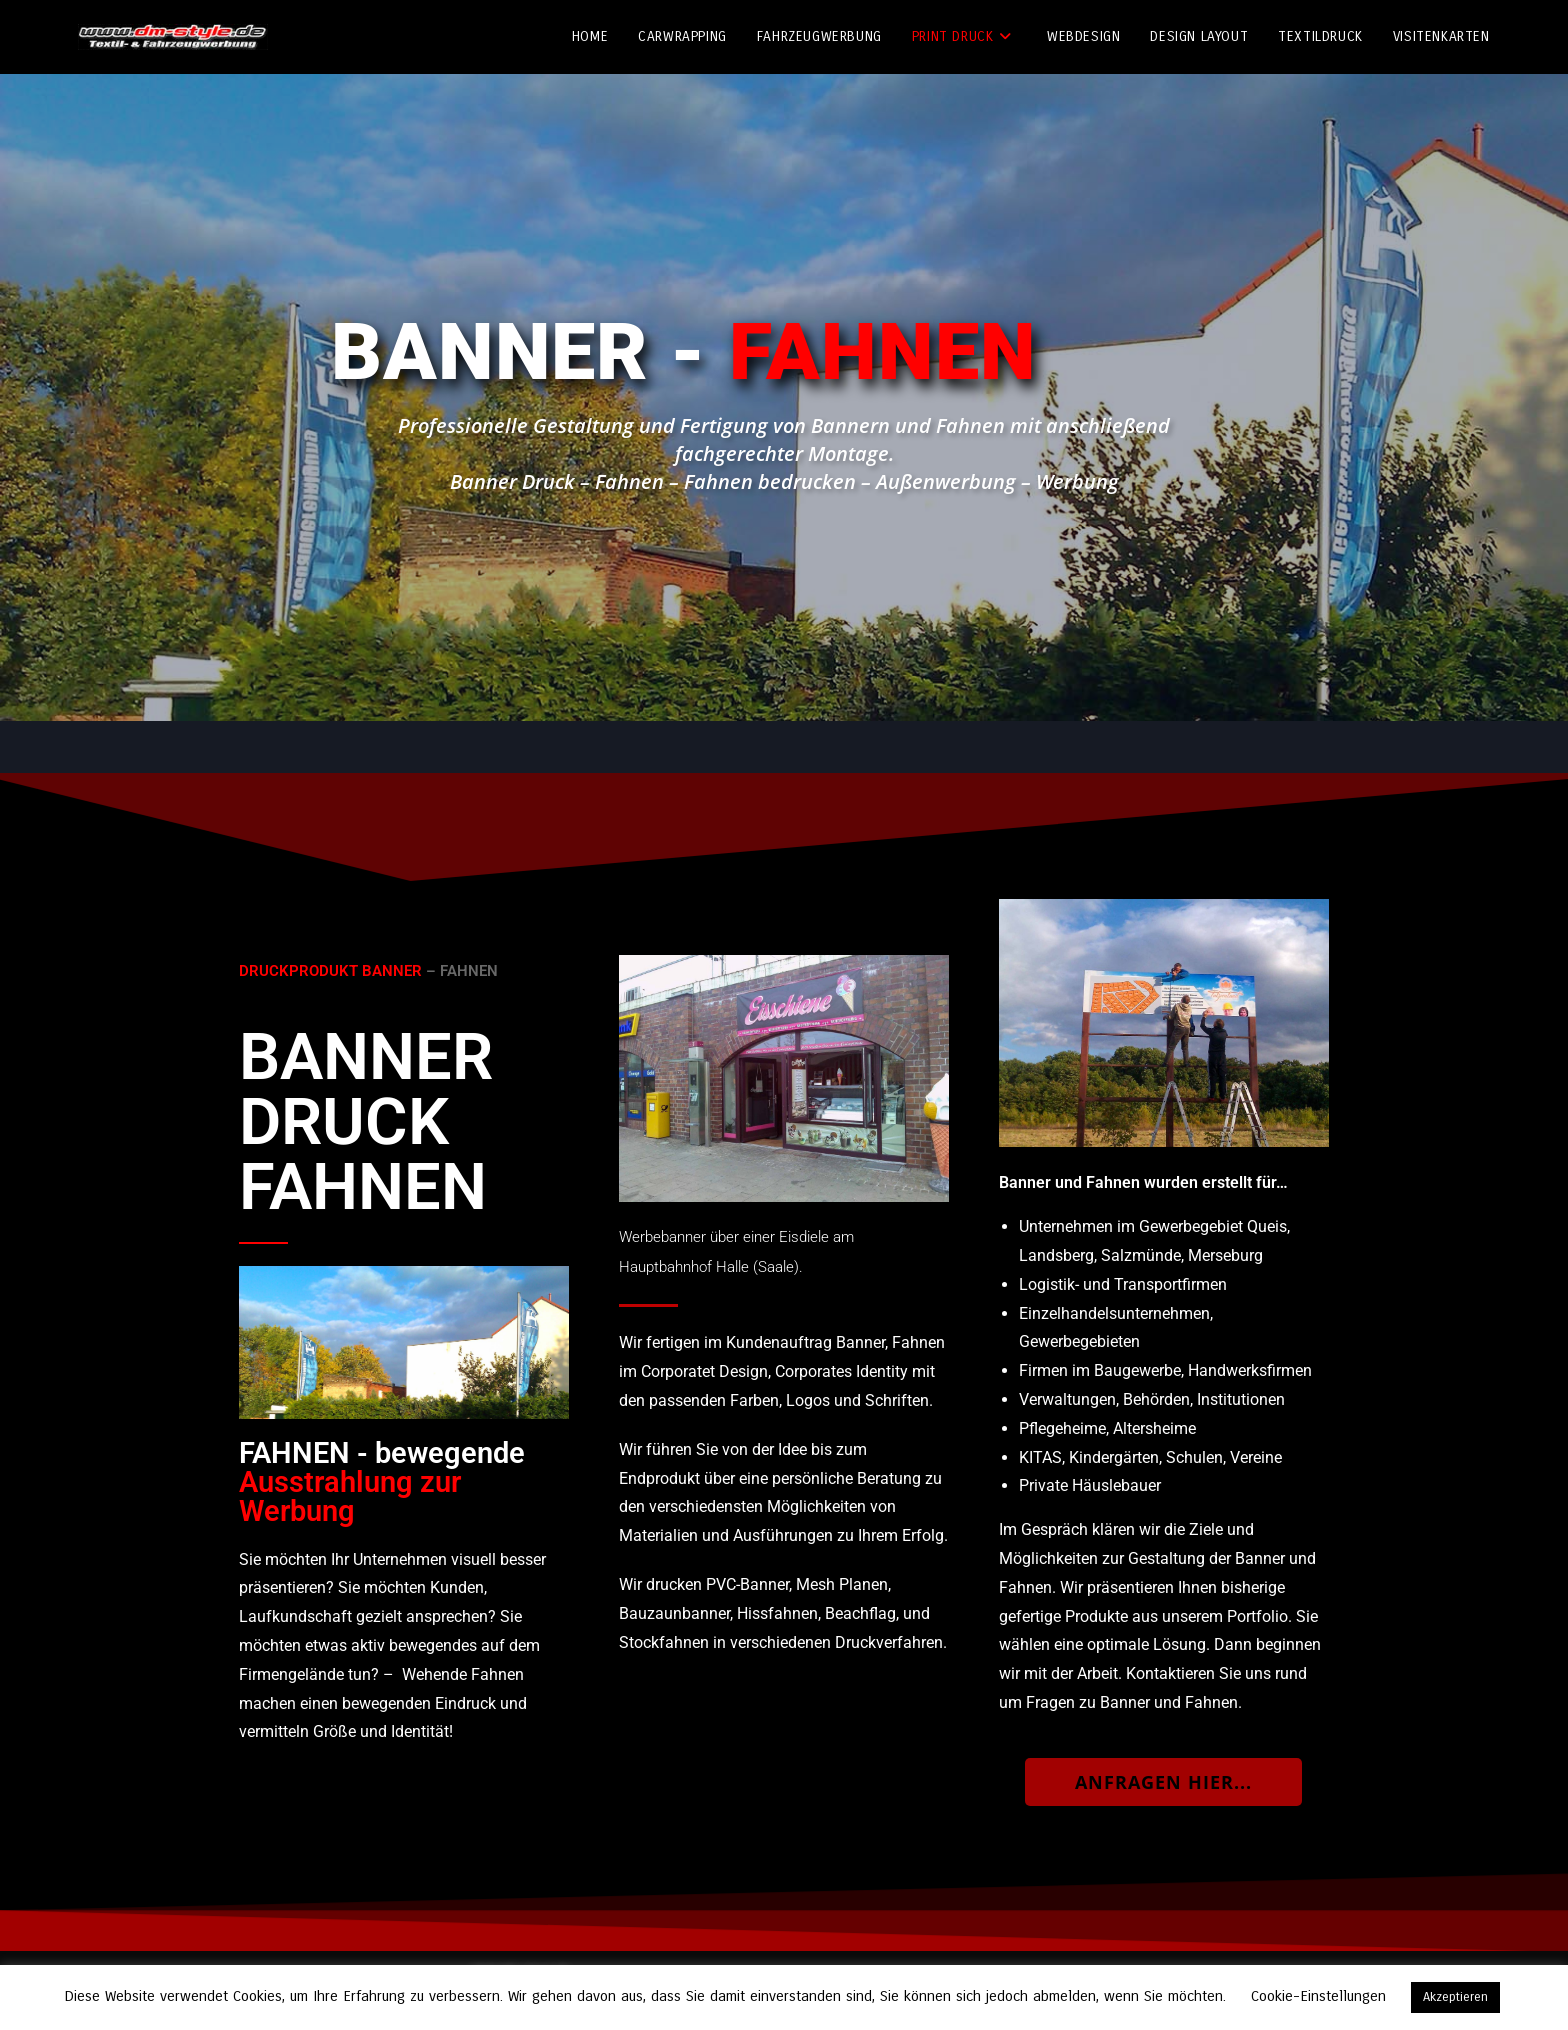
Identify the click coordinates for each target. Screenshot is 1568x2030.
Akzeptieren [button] (1455, 1997)
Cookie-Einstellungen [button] (1318, 1996)
